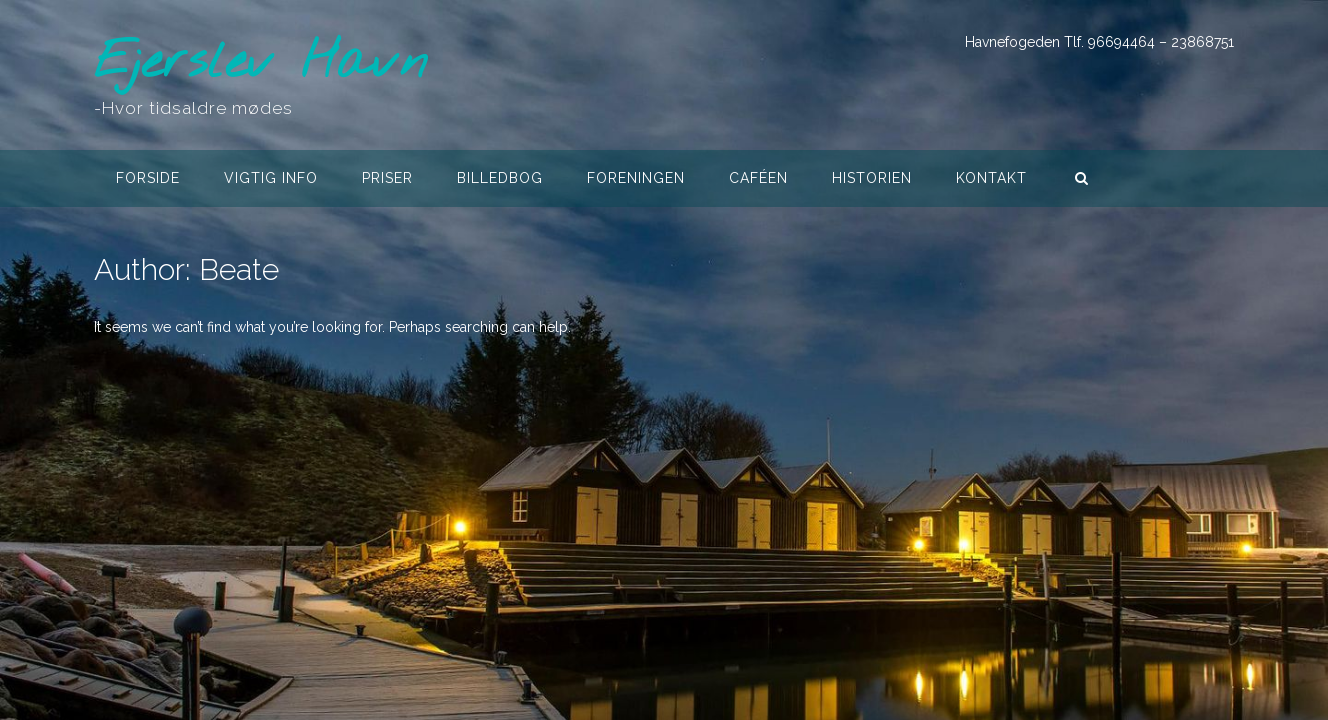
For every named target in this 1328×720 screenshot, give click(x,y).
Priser (387, 178)
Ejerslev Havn (261, 63)
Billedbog (500, 178)
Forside (148, 178)
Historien (872, 178)
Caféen (758, 178)
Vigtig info (271, 178)
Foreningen (636, 178)
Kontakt (991, 178)
